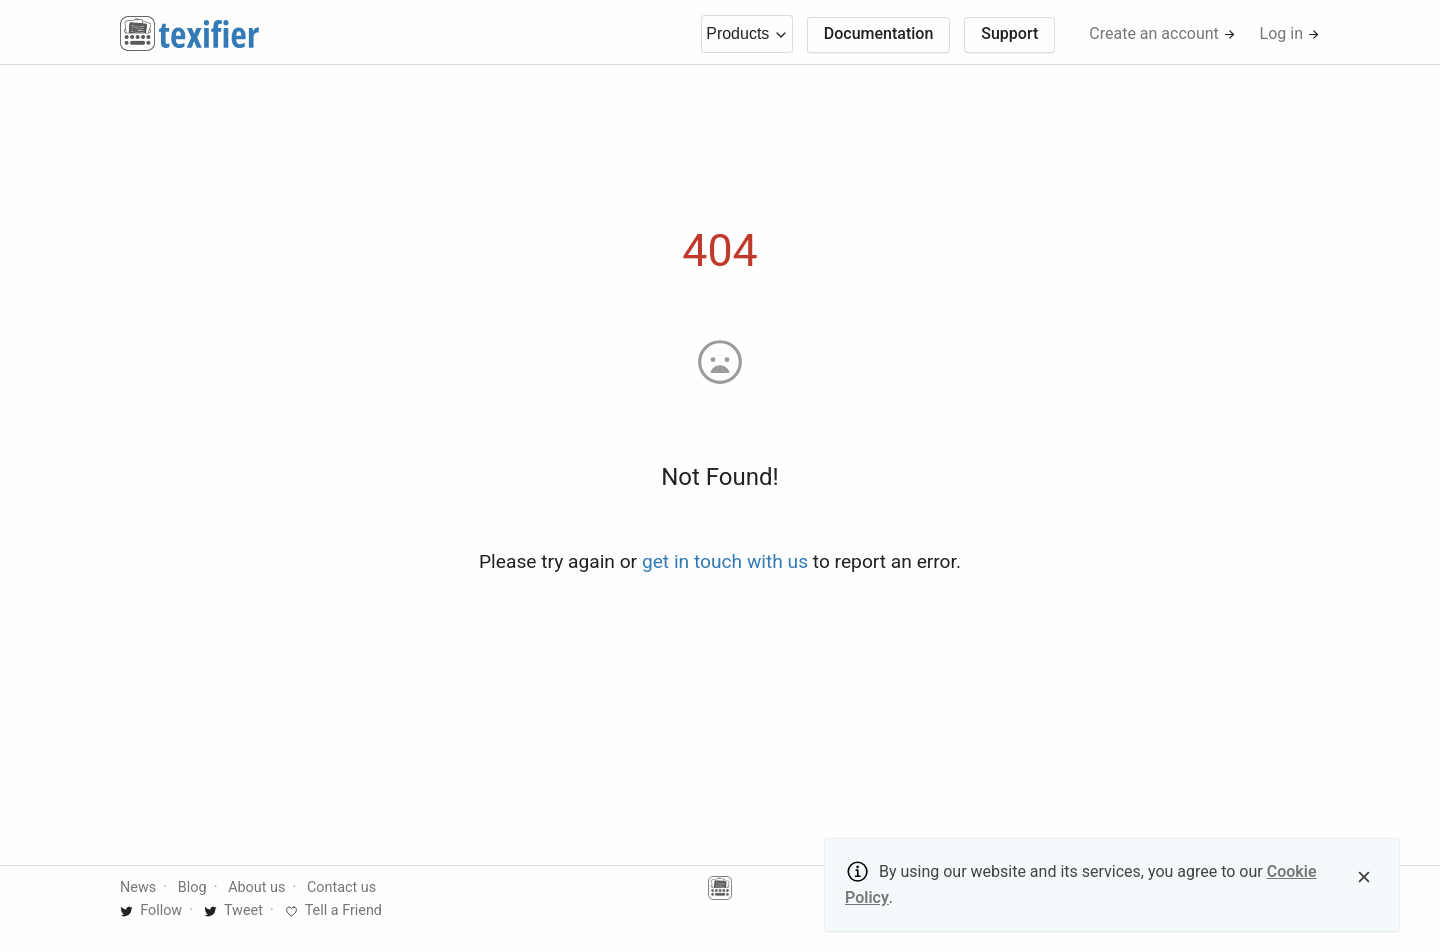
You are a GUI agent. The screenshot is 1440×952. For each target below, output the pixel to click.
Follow (151, 910)
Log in (1290, 33)
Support (1009, 33)
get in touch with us (725, 561)
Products (747, 33)
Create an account (1162, 33)
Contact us (341, 887)
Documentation (879, 33)
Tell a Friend (333, 910)
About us (256, 887)
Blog (192, 887)
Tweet (233, 910)
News (138, 887)
